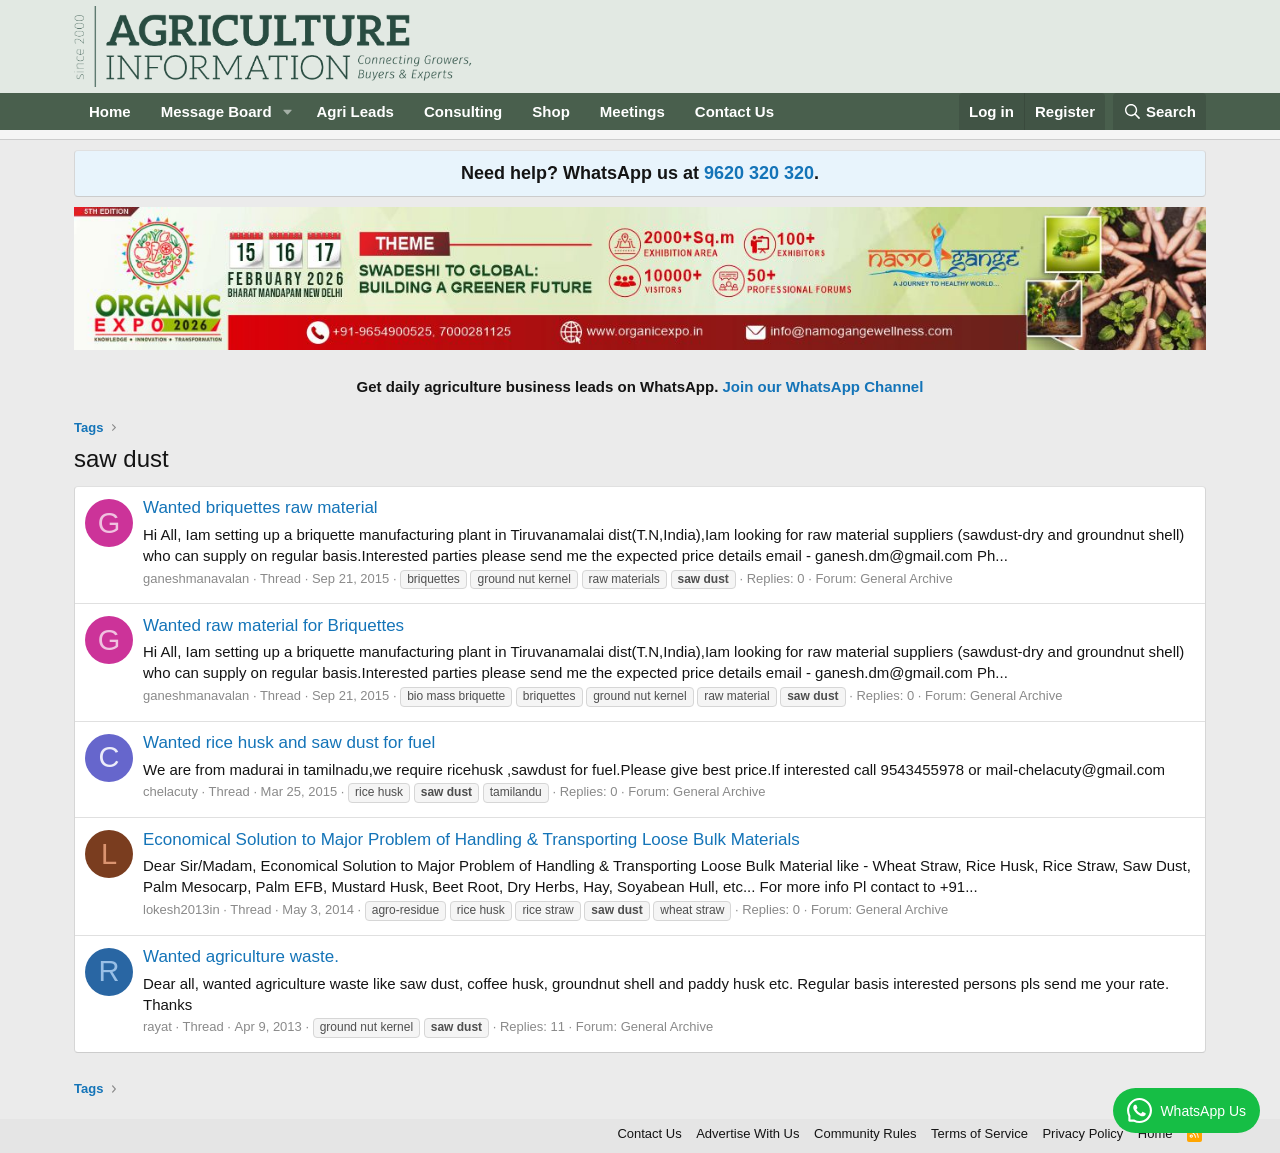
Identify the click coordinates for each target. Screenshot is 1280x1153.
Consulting (463, 111)
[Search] (1160, 111)
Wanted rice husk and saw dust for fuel (289, 742)
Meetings (632, 111)
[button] (287, 111)
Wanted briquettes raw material (260, 507)
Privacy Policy (1082, 1133)
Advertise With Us (747, 1133)
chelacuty (170, 791)
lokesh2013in (181, 909)
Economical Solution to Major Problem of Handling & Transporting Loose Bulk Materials (471, 839)
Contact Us (734, 111)
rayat (157, 1026)
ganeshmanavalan (196, 578)
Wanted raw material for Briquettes (273, 625)
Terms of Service (979, 1133)
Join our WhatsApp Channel (823, 386)
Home (110, 111)
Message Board (216, 111)
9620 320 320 (759, 173)
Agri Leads (355, 111)
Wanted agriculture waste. (241, 956)
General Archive (906, 578)
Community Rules (865, 1133)
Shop (551, 111)
